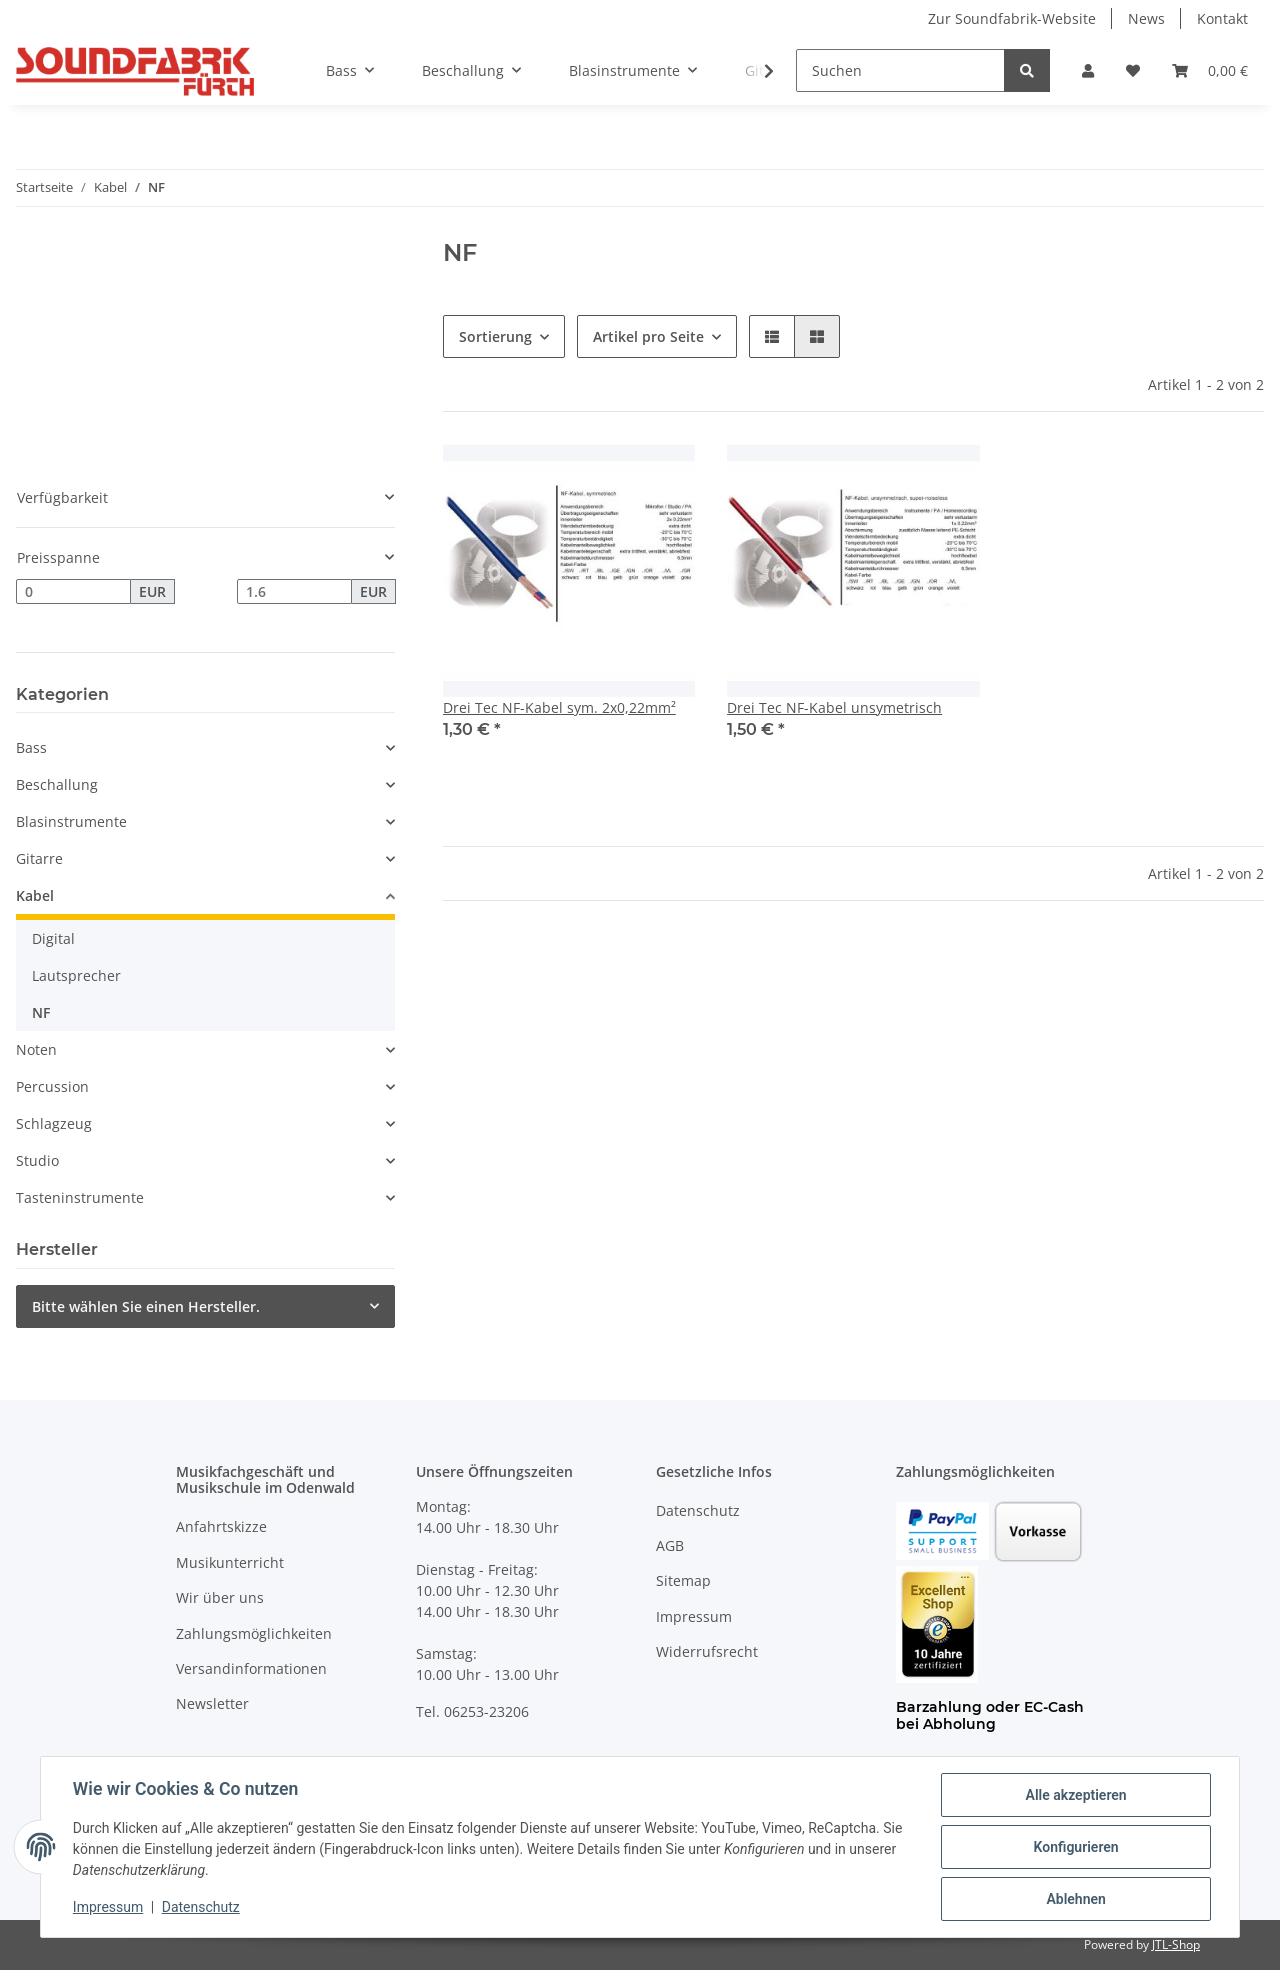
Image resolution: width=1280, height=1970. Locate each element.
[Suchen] (900, 70)
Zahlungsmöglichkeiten (254, 1633)
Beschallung (57, 784)
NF (41, 1012)
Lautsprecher (76, 975)
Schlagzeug (54, 1123)
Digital (53, 938)
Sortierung (495, 336)
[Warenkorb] (1210, 70)
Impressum (694, 1616)
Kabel (35, 895)
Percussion (52, 1086)
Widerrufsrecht (707, 1651)
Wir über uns (220, 1597)
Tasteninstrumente (80, 1197)
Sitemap (683, 1580)
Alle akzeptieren (1075, 1795)
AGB (670, 1545)
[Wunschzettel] (1133, 70)
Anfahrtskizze (221, 1526)
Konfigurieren (1075, 1847)
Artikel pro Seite (648, 336)
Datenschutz (698, 1510)
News (1146, 18)
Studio (37, 1160)
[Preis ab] (73, 592)
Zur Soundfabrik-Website (1012, 18)
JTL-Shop (1176, 1944)
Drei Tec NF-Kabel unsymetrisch (834, 707)
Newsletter (212, 1703)
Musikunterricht (230, 1562)
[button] (1088, 70)
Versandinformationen (251, 1668)
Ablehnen (1075, 1899)
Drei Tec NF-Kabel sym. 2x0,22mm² (559, 707)
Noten (36, 1049)
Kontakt (1222, 18)
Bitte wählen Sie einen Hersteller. (146, 1306)
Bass (31, 747)
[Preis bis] (294, 592)
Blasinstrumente (71, 821)
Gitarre (39, 858)
